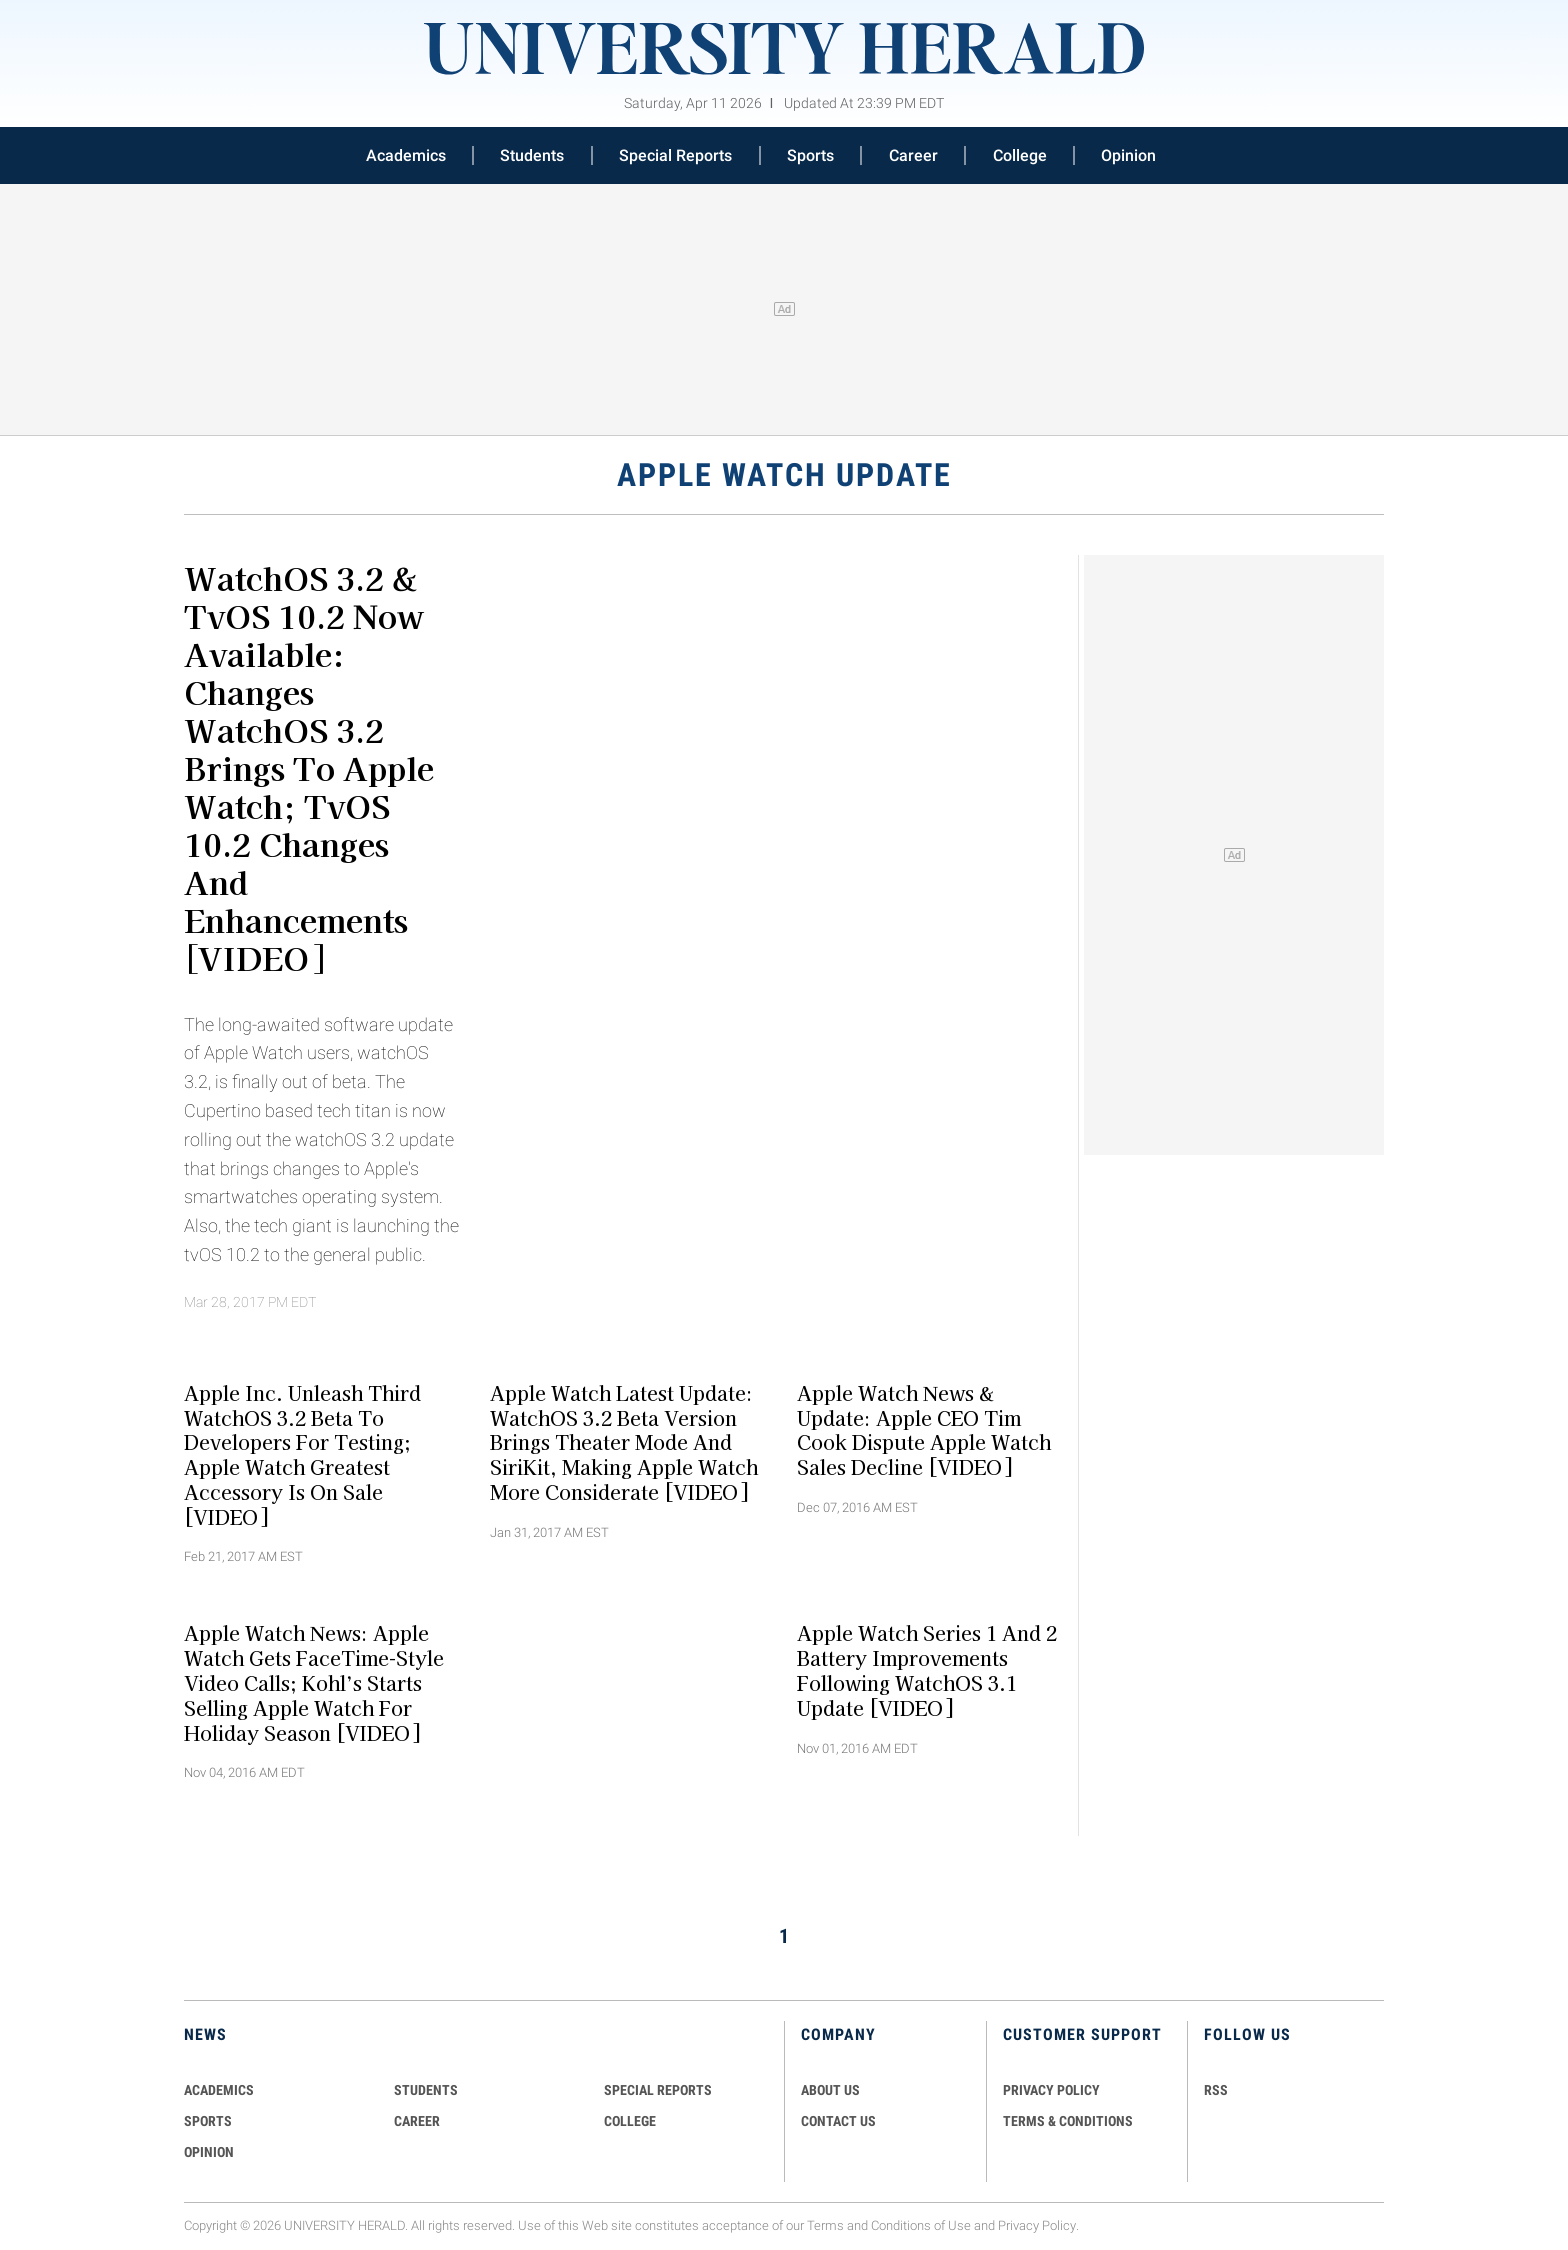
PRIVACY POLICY (1051, 2090)
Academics (406, 155)
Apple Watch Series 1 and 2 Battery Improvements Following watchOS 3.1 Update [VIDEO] (927, 1670)
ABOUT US (830, 2090)
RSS (1216, 2090)
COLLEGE (630, 2121)
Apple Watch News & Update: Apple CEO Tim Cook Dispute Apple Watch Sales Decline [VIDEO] (924, 1429)
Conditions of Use (921, 2225)
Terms (825, 2225)
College (1020, 155)
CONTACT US (838, 2121)
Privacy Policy (1037, 2225)
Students (532, 155)
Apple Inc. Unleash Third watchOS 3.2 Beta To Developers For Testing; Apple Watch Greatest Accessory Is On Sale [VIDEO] (302, 1454)
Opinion (1128, 155)
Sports (810, 155)
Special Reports (675, 155)
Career (913, 155)
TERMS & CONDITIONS (1068, 2121)
